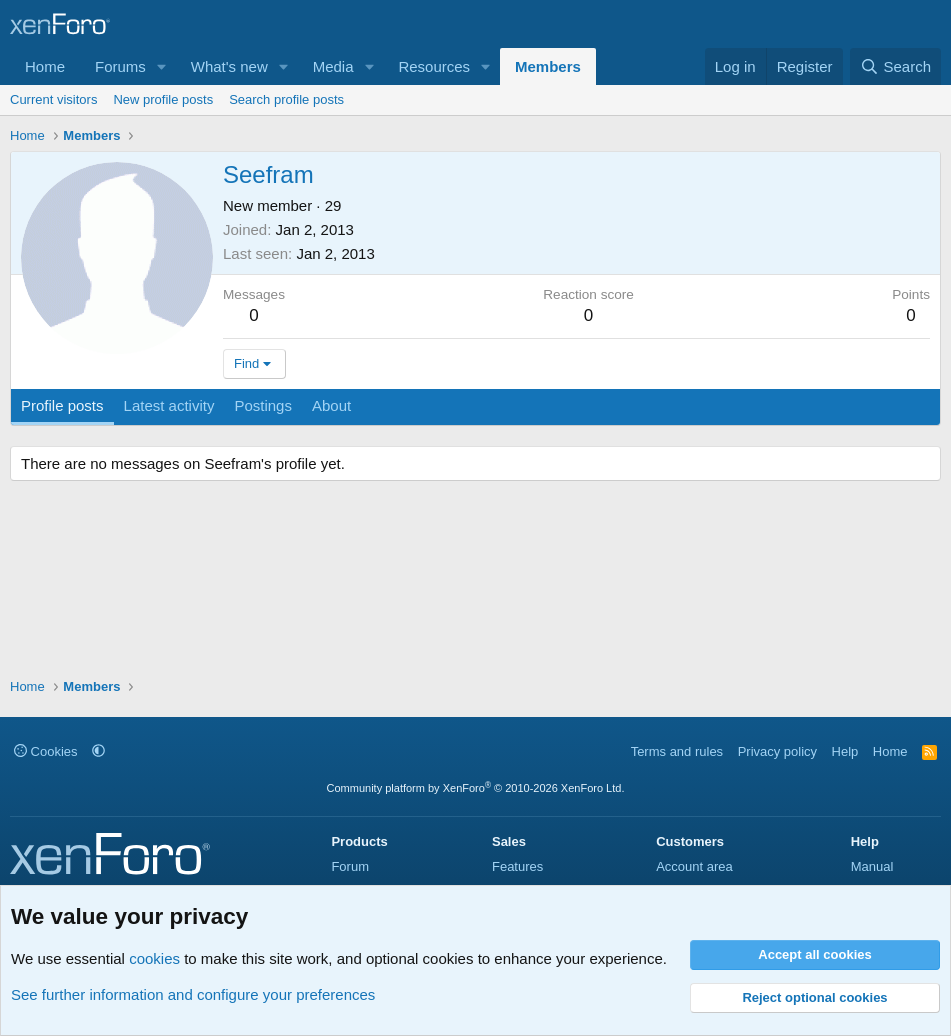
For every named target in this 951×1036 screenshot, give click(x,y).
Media (333, 66)
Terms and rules (677, 751)
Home (45, 66)
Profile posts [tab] (62, 405)
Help (845, 751)
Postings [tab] (263, 405)
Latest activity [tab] (169, 405)
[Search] (895, 66)
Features (517, 866)
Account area (694, 866)
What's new (229, 66)
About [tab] (331, 405)
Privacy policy (777, 751)
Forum (350, 866)
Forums (120, 66)
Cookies (46, 751)
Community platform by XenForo (476, 788)
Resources (434, 66)
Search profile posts (286, 99)
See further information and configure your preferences (193, 994)
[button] (162, 66)
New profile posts (163, 99)
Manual (872, 866)
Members (548, 66)
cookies (154, 958)
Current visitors (53, 99)
